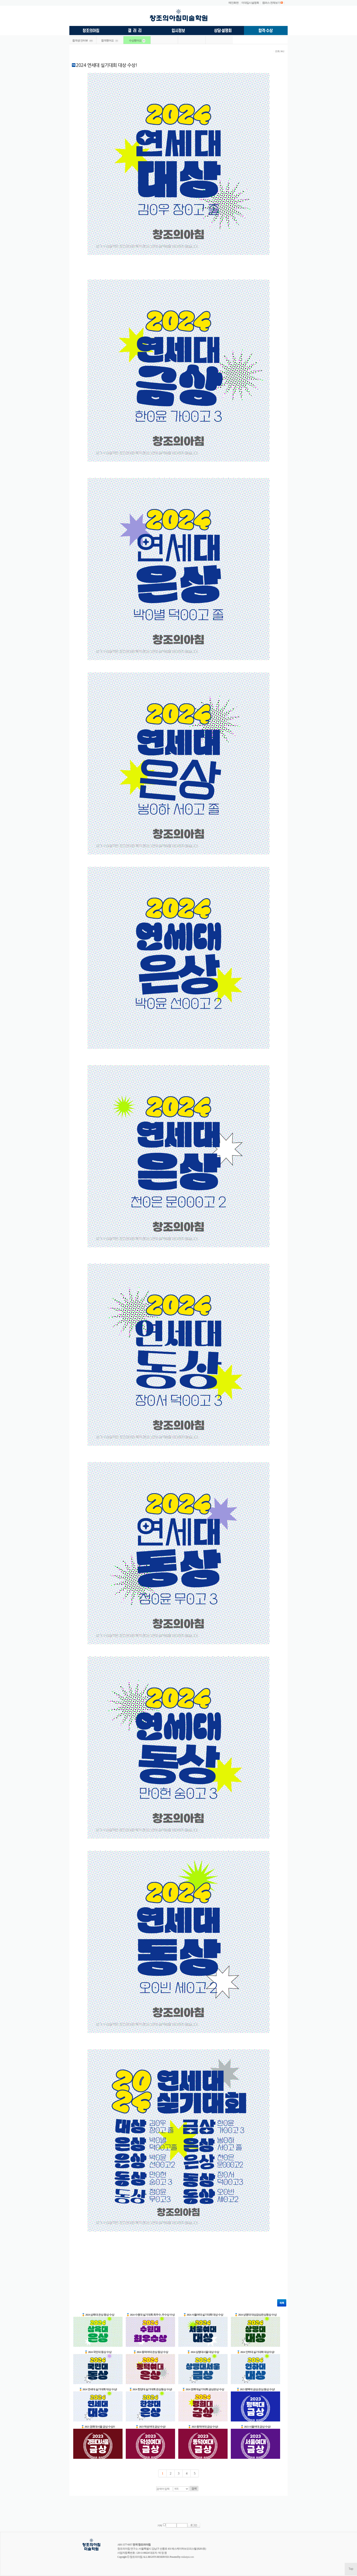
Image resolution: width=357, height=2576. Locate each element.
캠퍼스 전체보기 (271, 2)
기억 (159, 2525)
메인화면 (234, 2)
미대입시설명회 (250, 2)
